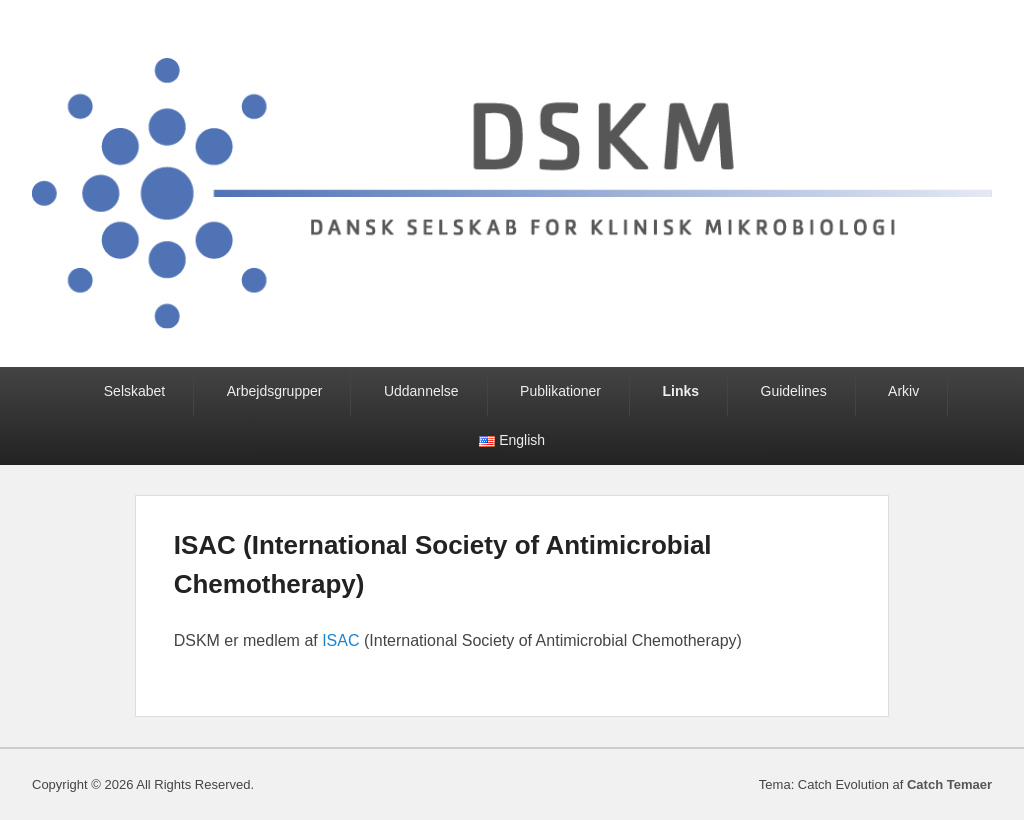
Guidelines (794, 391)
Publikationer (560, 391)
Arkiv (903, 391)
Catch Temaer (949, 784)
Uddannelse (421, 391)
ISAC (340, 640)
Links (680, 391)
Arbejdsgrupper (275, 391)
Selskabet (134, 391)
